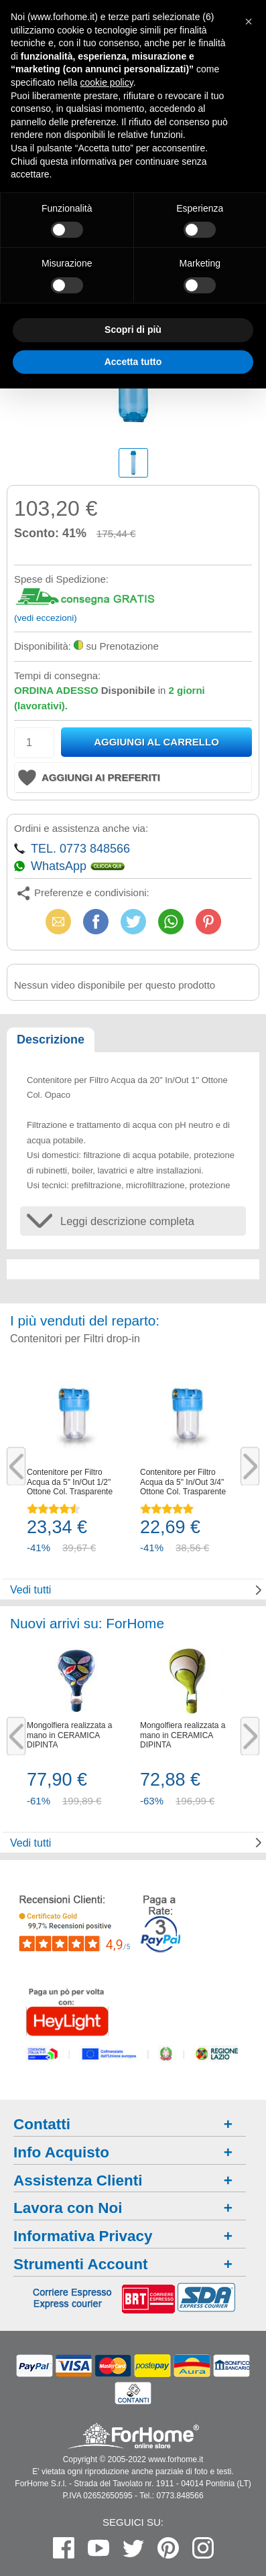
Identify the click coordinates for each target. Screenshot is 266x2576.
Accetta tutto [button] (133, 361)
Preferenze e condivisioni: (91, 892)
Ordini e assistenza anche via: (81, 828)
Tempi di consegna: (57, 675)
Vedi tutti (30, 1589)
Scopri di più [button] (133, 329)
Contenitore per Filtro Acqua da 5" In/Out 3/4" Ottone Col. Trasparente (183, 1482)
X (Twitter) (133, 926)
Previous (16, 1466)
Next (250, 1466)
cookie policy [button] (106, 82)
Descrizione (50, 1039)
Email (58, 921)
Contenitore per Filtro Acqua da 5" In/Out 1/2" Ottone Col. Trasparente (70, 1482)
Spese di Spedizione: (61, 579)
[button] (248, 21)
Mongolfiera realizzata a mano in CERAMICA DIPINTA (69, 1735)
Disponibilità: (42, 646)
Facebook (96, 921)
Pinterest (208, 921)
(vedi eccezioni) (45, 618)
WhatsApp (171, 921)
